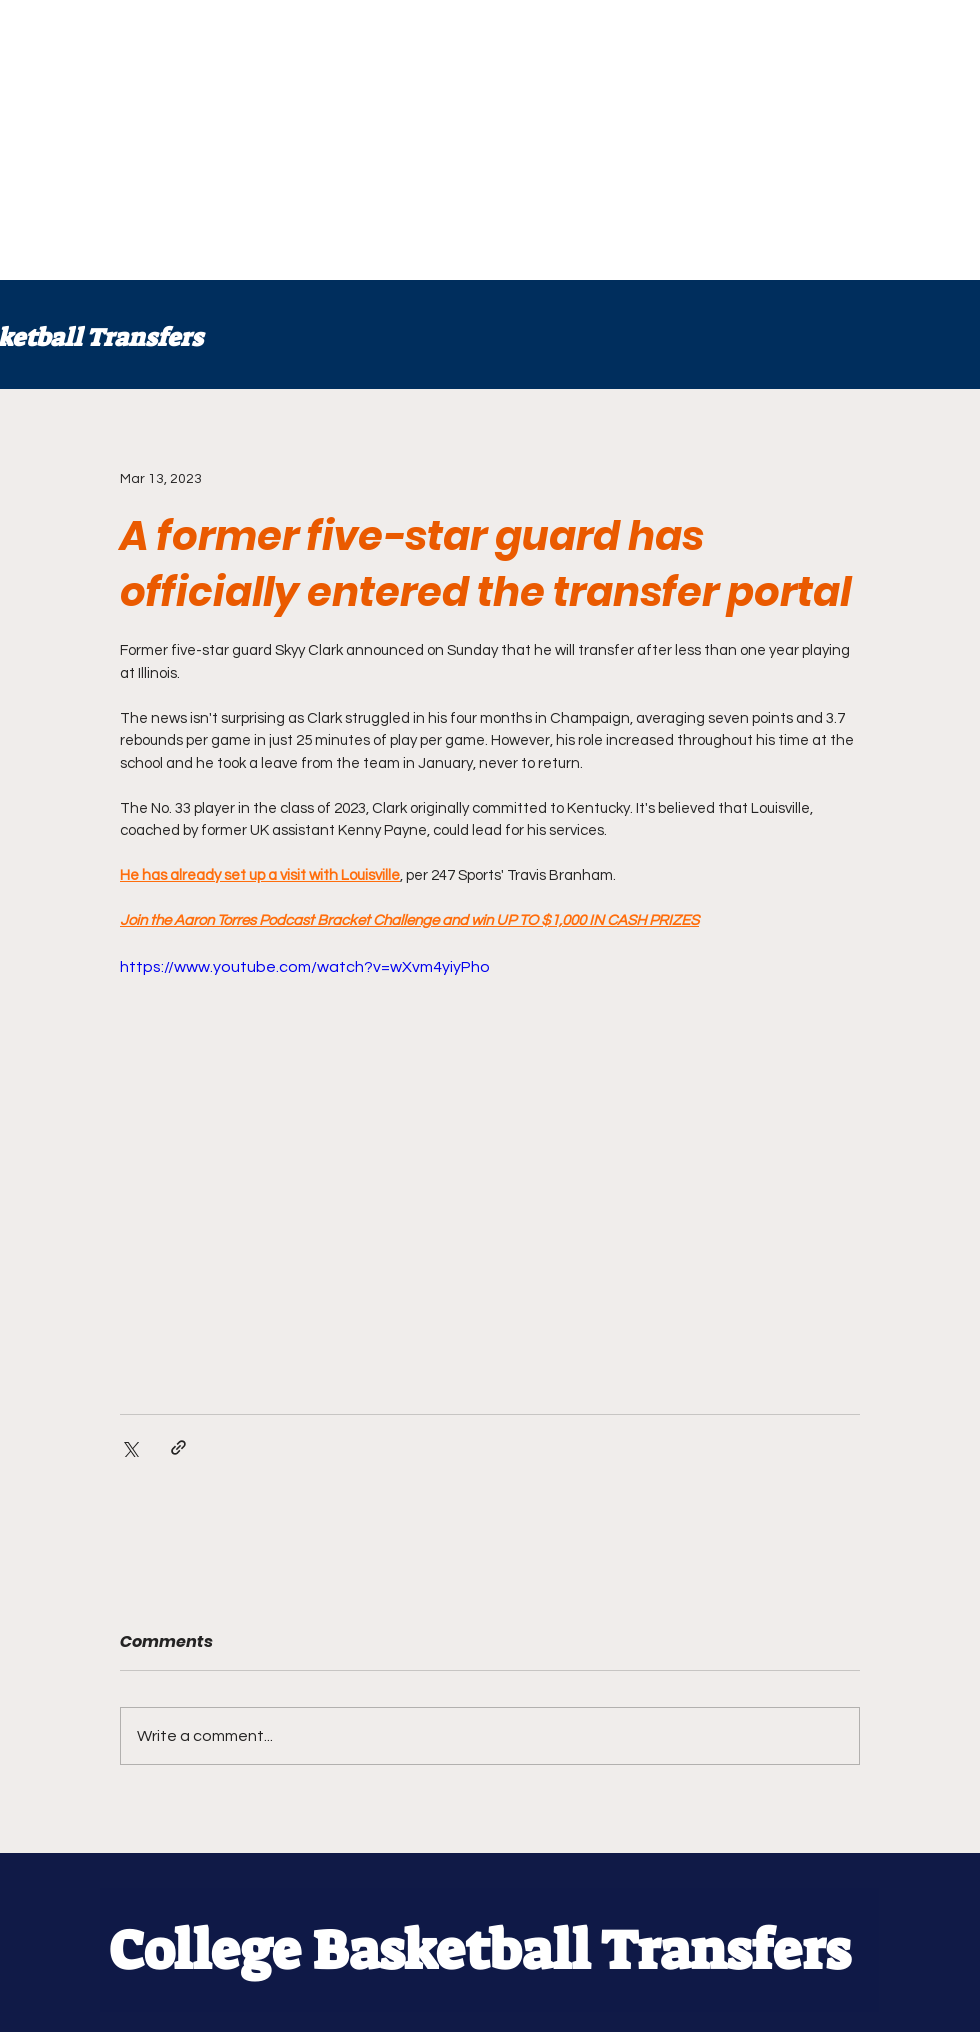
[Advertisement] (350, 140)
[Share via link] (178, 1447)
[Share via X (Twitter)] (129, 1447)
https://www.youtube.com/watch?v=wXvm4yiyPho (305, 967)
